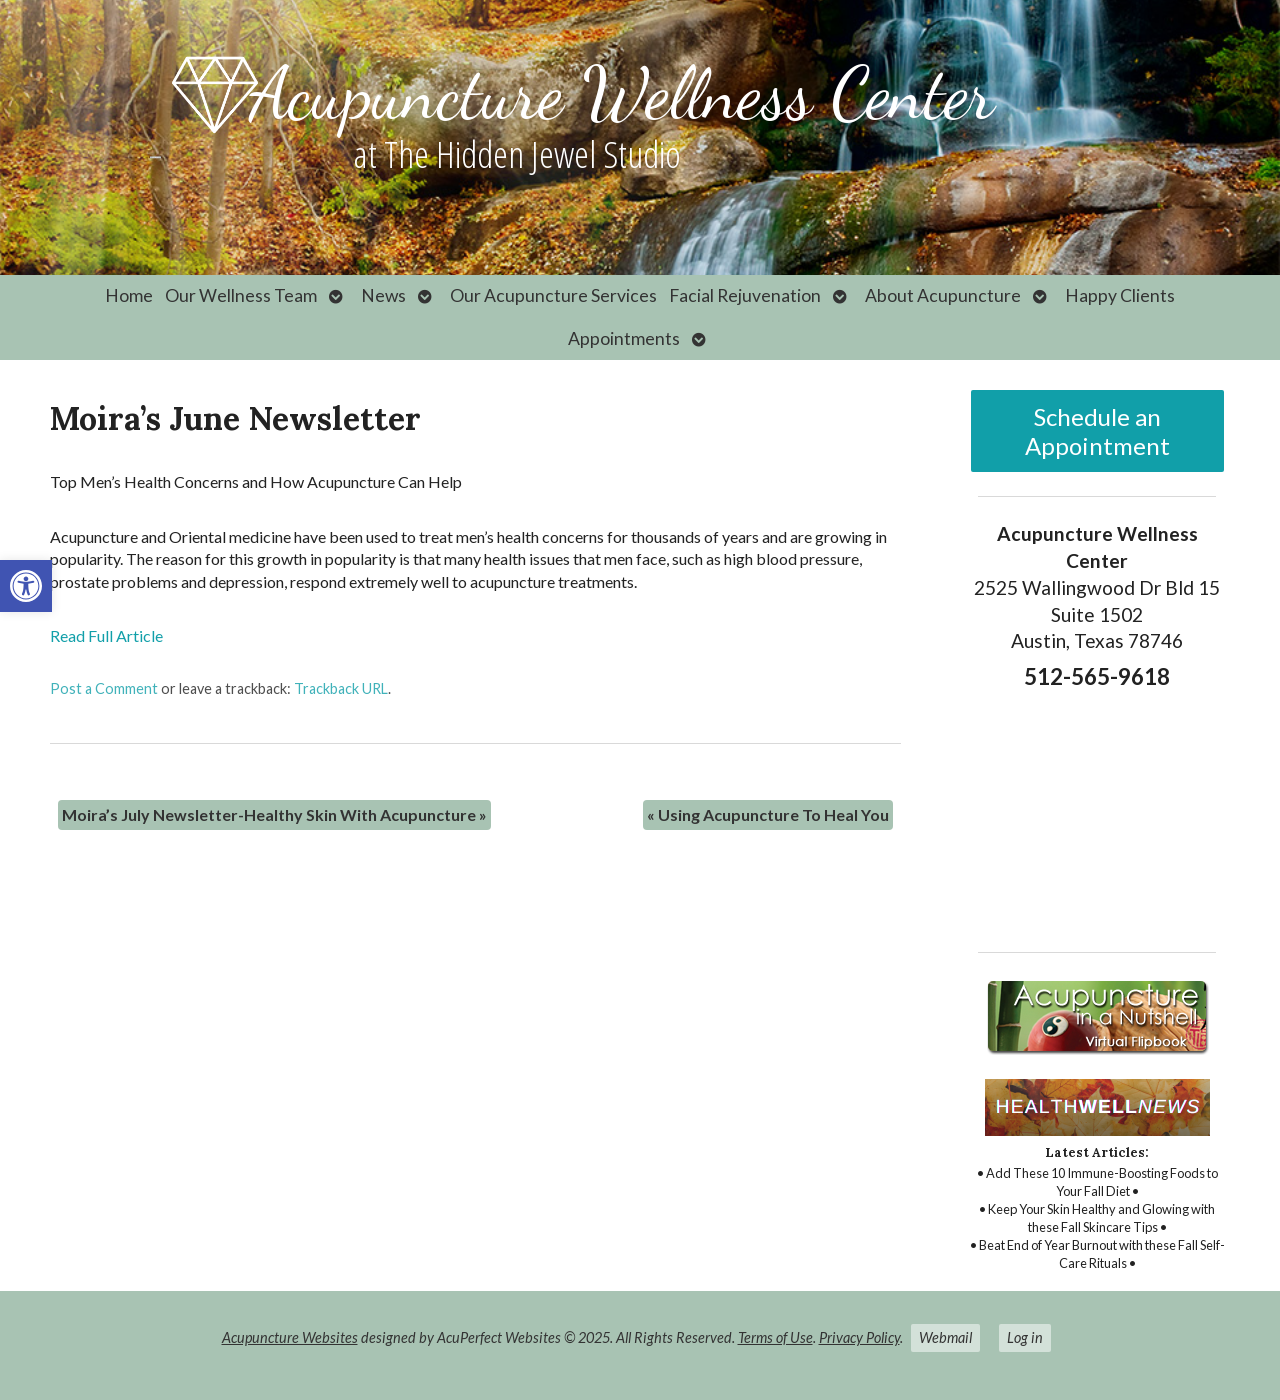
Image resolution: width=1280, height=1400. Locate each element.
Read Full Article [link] (106, 635)
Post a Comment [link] (104, 688)
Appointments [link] (624, 338)
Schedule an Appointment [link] (1097, 431)
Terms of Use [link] (775, 1337)
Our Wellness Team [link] (241, 295)
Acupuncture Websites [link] (290, 1337)
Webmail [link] (945, 1337)
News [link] (383, 295)
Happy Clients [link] (1120, 295)
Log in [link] (1025, 1337)
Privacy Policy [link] (859, 1337)
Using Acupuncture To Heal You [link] (768, 814)
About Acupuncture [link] (943, 295)
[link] (26, 586)
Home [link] (129, 295)
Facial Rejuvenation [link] (745, 295)
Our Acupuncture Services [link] (553, 295)
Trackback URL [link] (341, 688)
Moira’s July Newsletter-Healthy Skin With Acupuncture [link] (274, 814)
